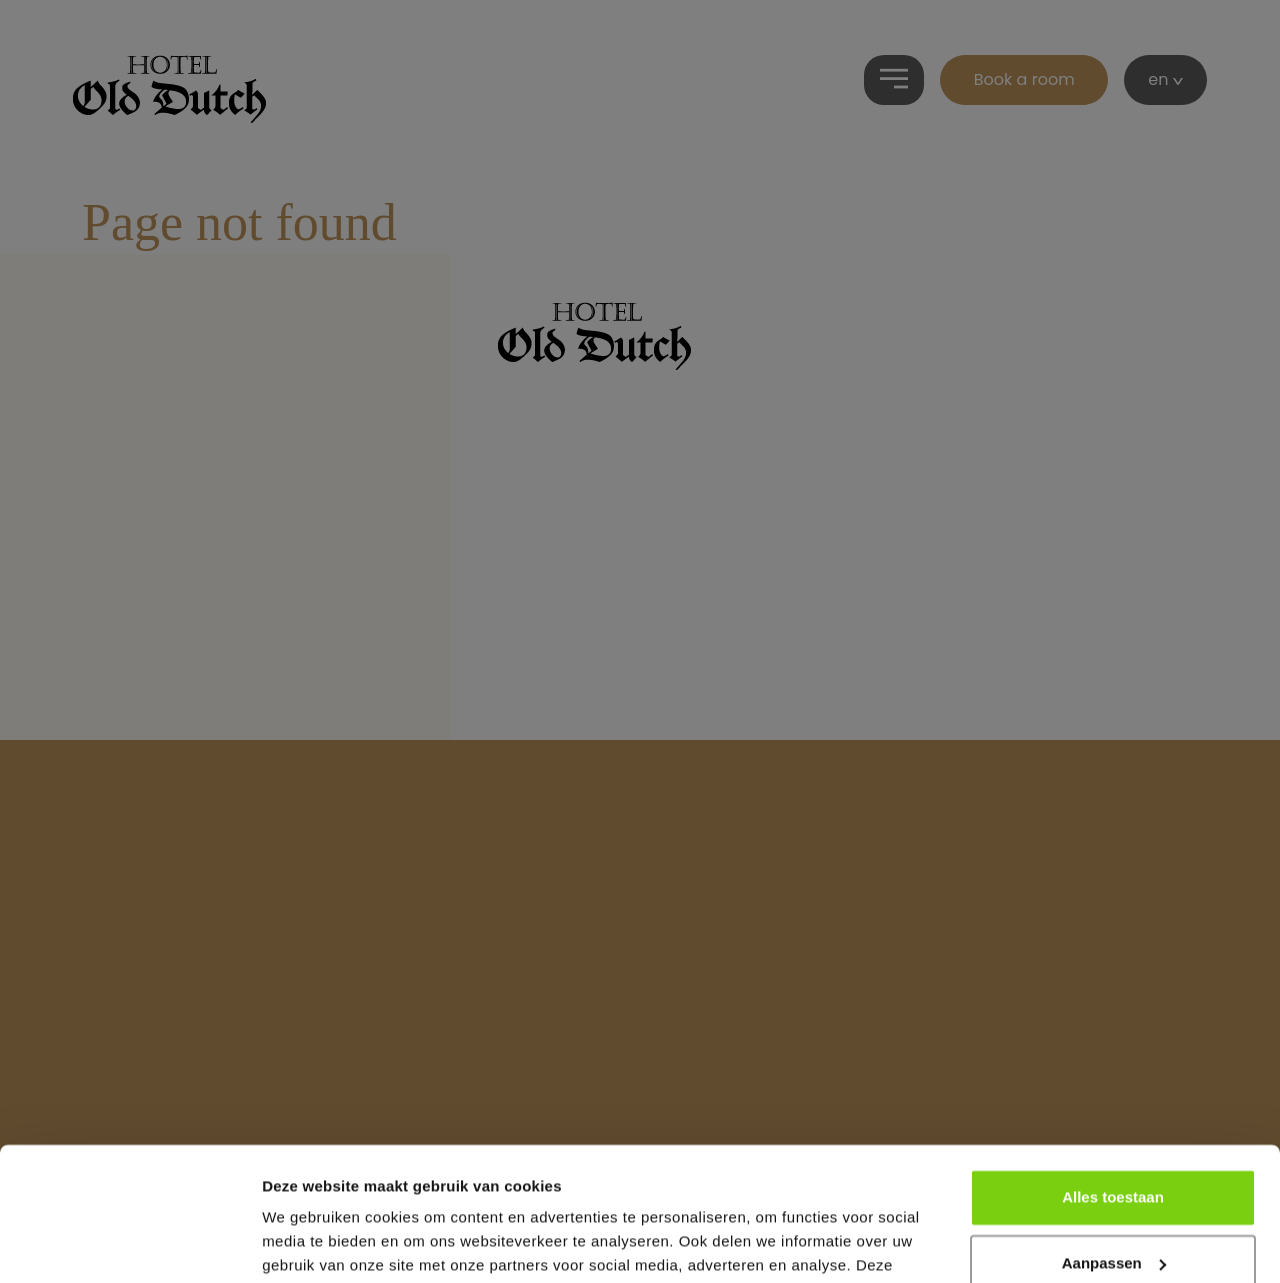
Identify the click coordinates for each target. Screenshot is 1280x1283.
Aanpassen (1114, 1137)
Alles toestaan (1113, 1072)
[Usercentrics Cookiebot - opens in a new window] (129, 1244)
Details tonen (309, 1243)
